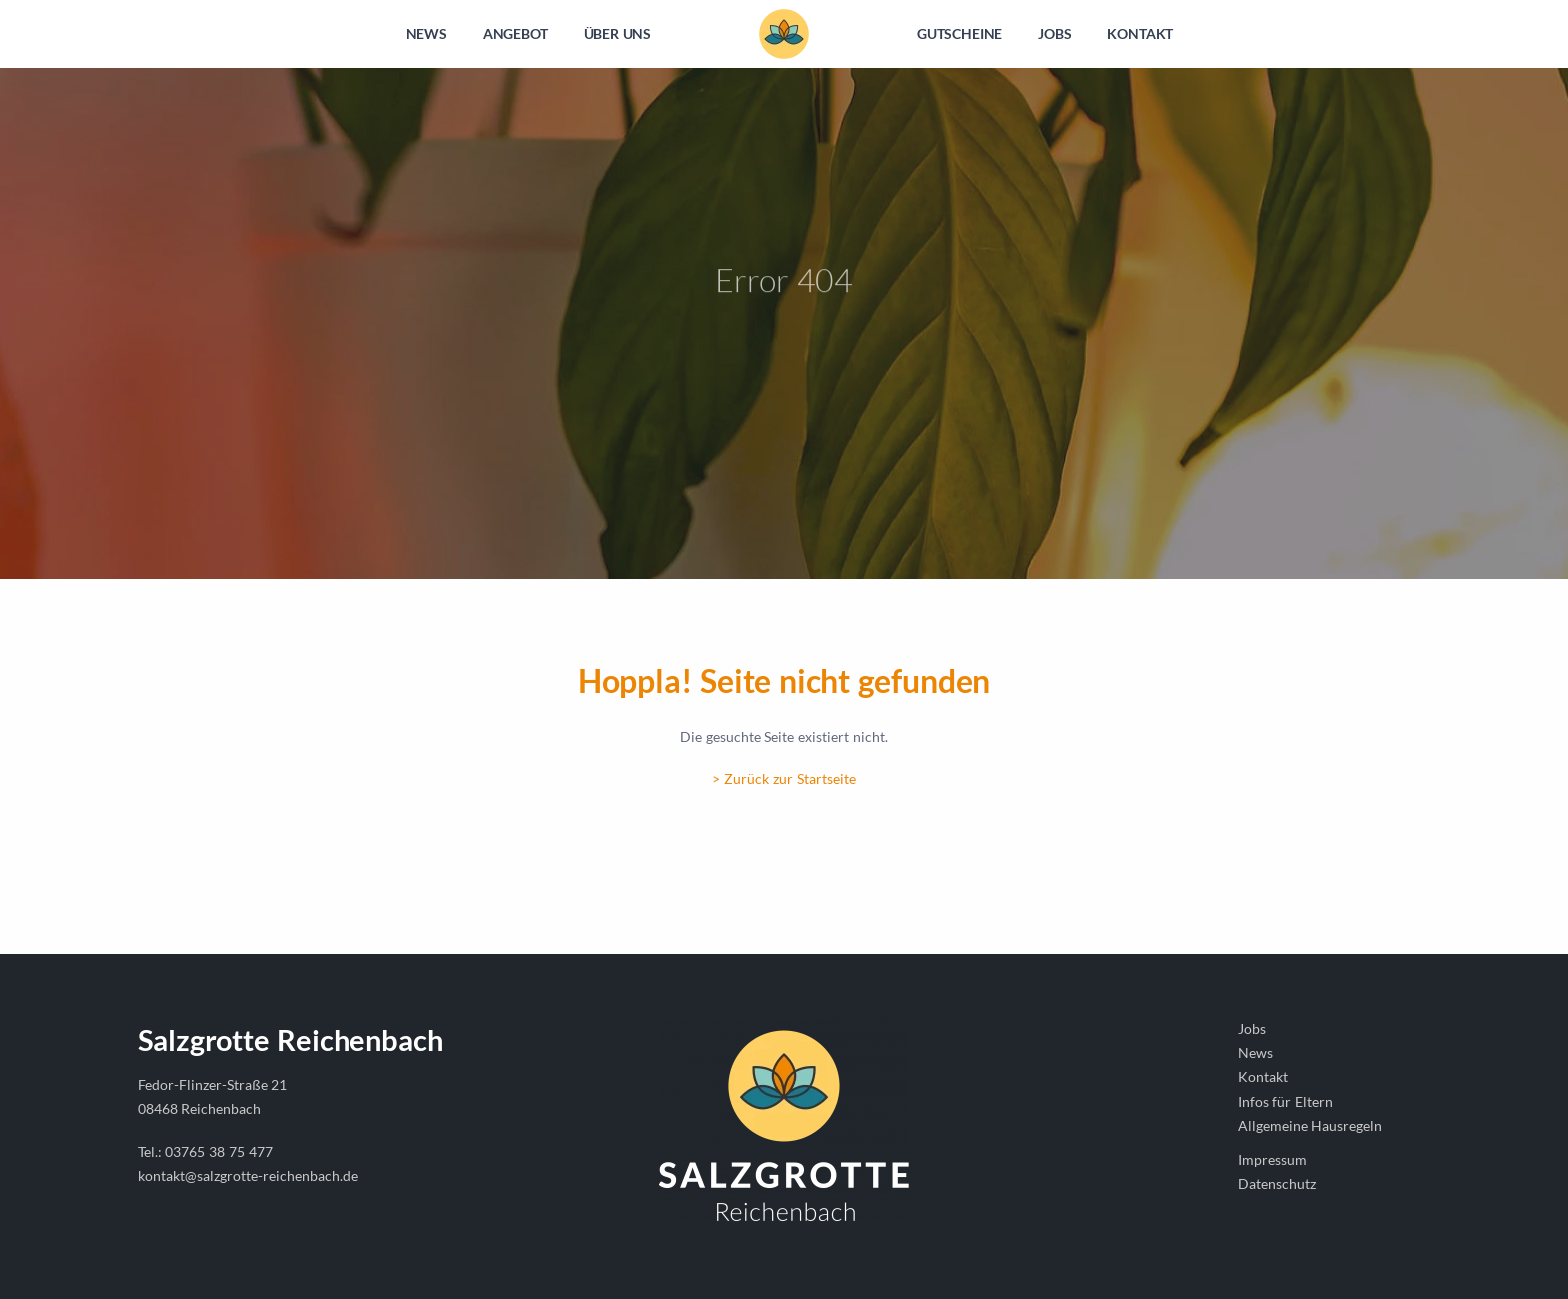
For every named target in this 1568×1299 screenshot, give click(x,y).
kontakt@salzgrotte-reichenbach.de (248, 1175)
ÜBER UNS (617, 33)
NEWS (426, 33)
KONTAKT (1140, 33)
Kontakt (1263, 1076)
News (1255, 1052)
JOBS (1054, 33)
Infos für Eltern (1286, 1101)
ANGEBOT (515, 33)
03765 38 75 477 (219, 1151)
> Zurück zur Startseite (784, 778)
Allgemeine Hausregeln (1310, 1125)
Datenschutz (1277, 1183)
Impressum (1272, 1159)
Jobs (1252, 1028)
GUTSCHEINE (959, 33)
